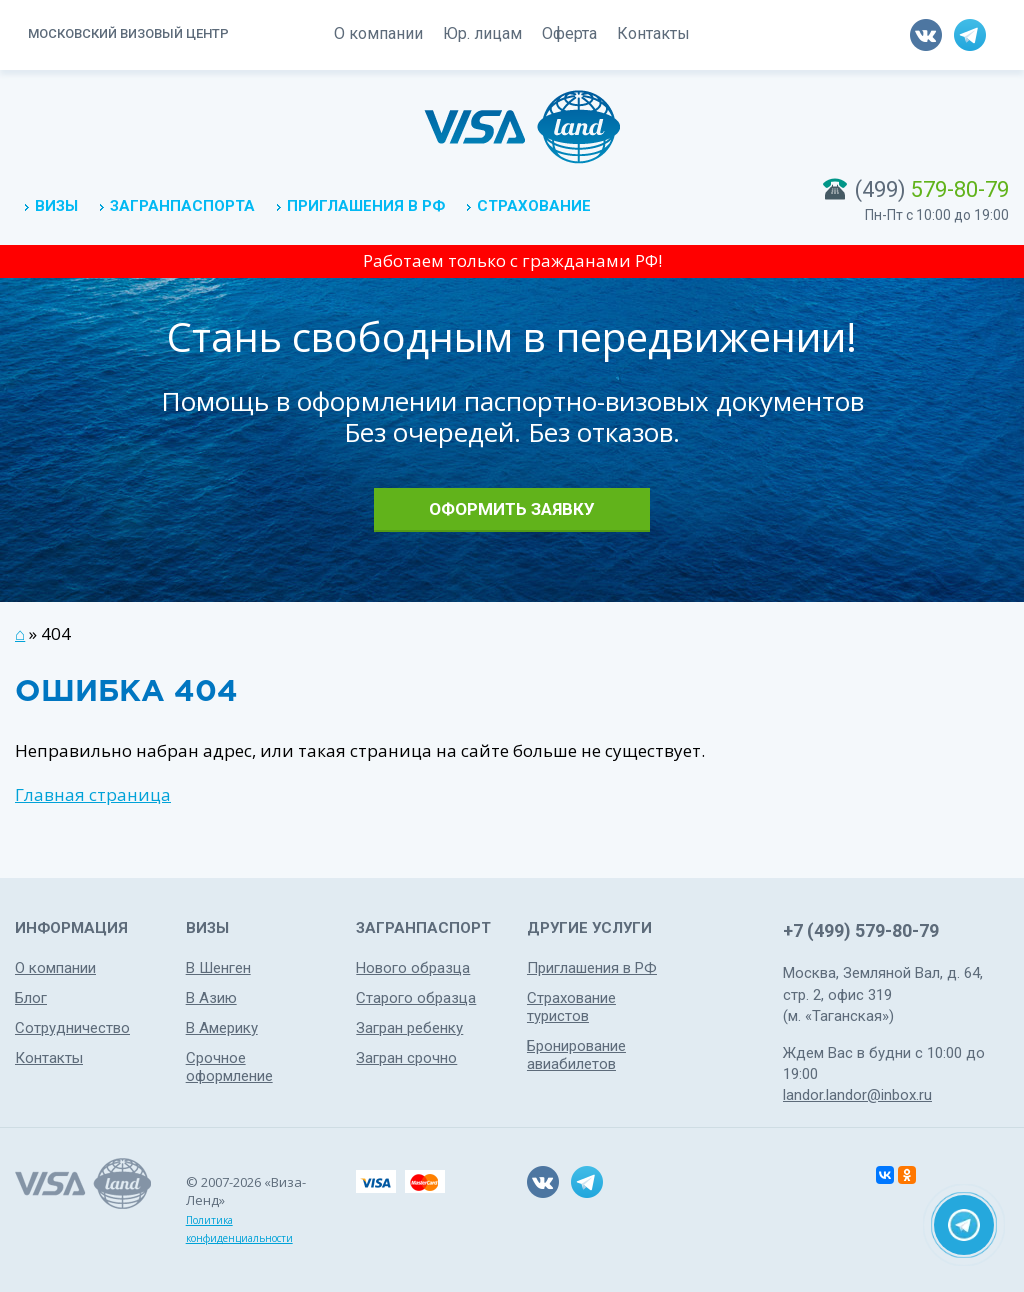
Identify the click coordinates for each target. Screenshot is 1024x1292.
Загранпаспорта (182, 206)
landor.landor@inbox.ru (857, 1095)
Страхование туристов (571, 1007)
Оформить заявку (512, 509)
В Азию (211, 998)
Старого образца (416, 998)
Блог (31, 998)
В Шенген (218, 968)
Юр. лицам (482, 33)
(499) (932, 189)
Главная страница (93, 794)
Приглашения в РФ (366, 206)
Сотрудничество (72, 1028)
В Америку (222, 1028)
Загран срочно (406, 1058)
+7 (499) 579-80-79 (861, 930)
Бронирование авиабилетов (576, 1055)
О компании (378, 33)
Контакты (653, 33)
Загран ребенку (409, 1028)
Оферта (569, 33)
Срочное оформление (229, 1067)
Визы (56, 206)
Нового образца (413, 968)
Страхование (534, 206)
